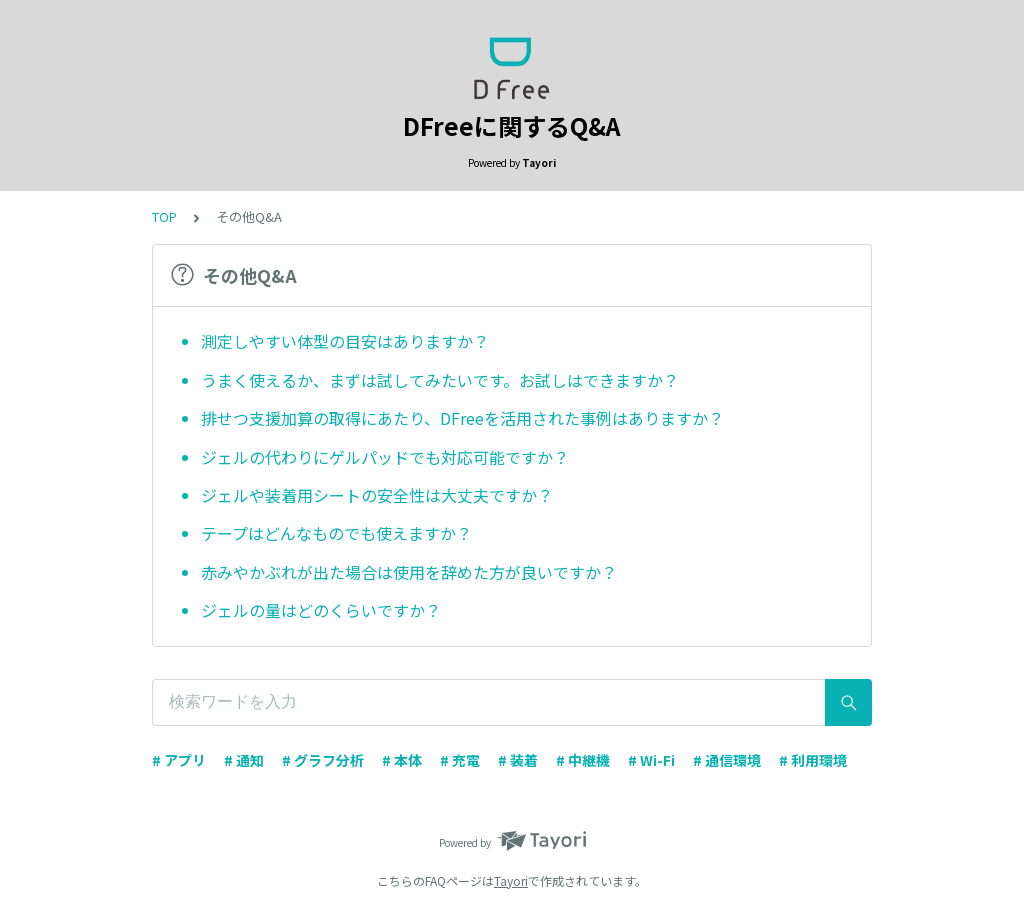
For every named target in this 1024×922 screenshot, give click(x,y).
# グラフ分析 (323, 760)
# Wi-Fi (651, 760)
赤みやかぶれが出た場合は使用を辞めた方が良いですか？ (409, 572)
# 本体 (402, 760)
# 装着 (518, 760)
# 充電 (460, 760)
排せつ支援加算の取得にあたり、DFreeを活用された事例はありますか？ (462, 418)
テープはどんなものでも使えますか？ (336, 533)
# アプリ (179, 760)
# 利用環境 (813, 760)
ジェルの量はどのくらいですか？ (321, 610)
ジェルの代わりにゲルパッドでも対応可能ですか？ (385, 457)
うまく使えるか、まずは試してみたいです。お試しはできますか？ (440, 380)
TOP (164, 216)
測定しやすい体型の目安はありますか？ (345, 341)
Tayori (511, 880)
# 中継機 (583, 760)
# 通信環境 (727, 760)
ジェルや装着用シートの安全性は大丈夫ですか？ (377, 495)
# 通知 (244, 760)
